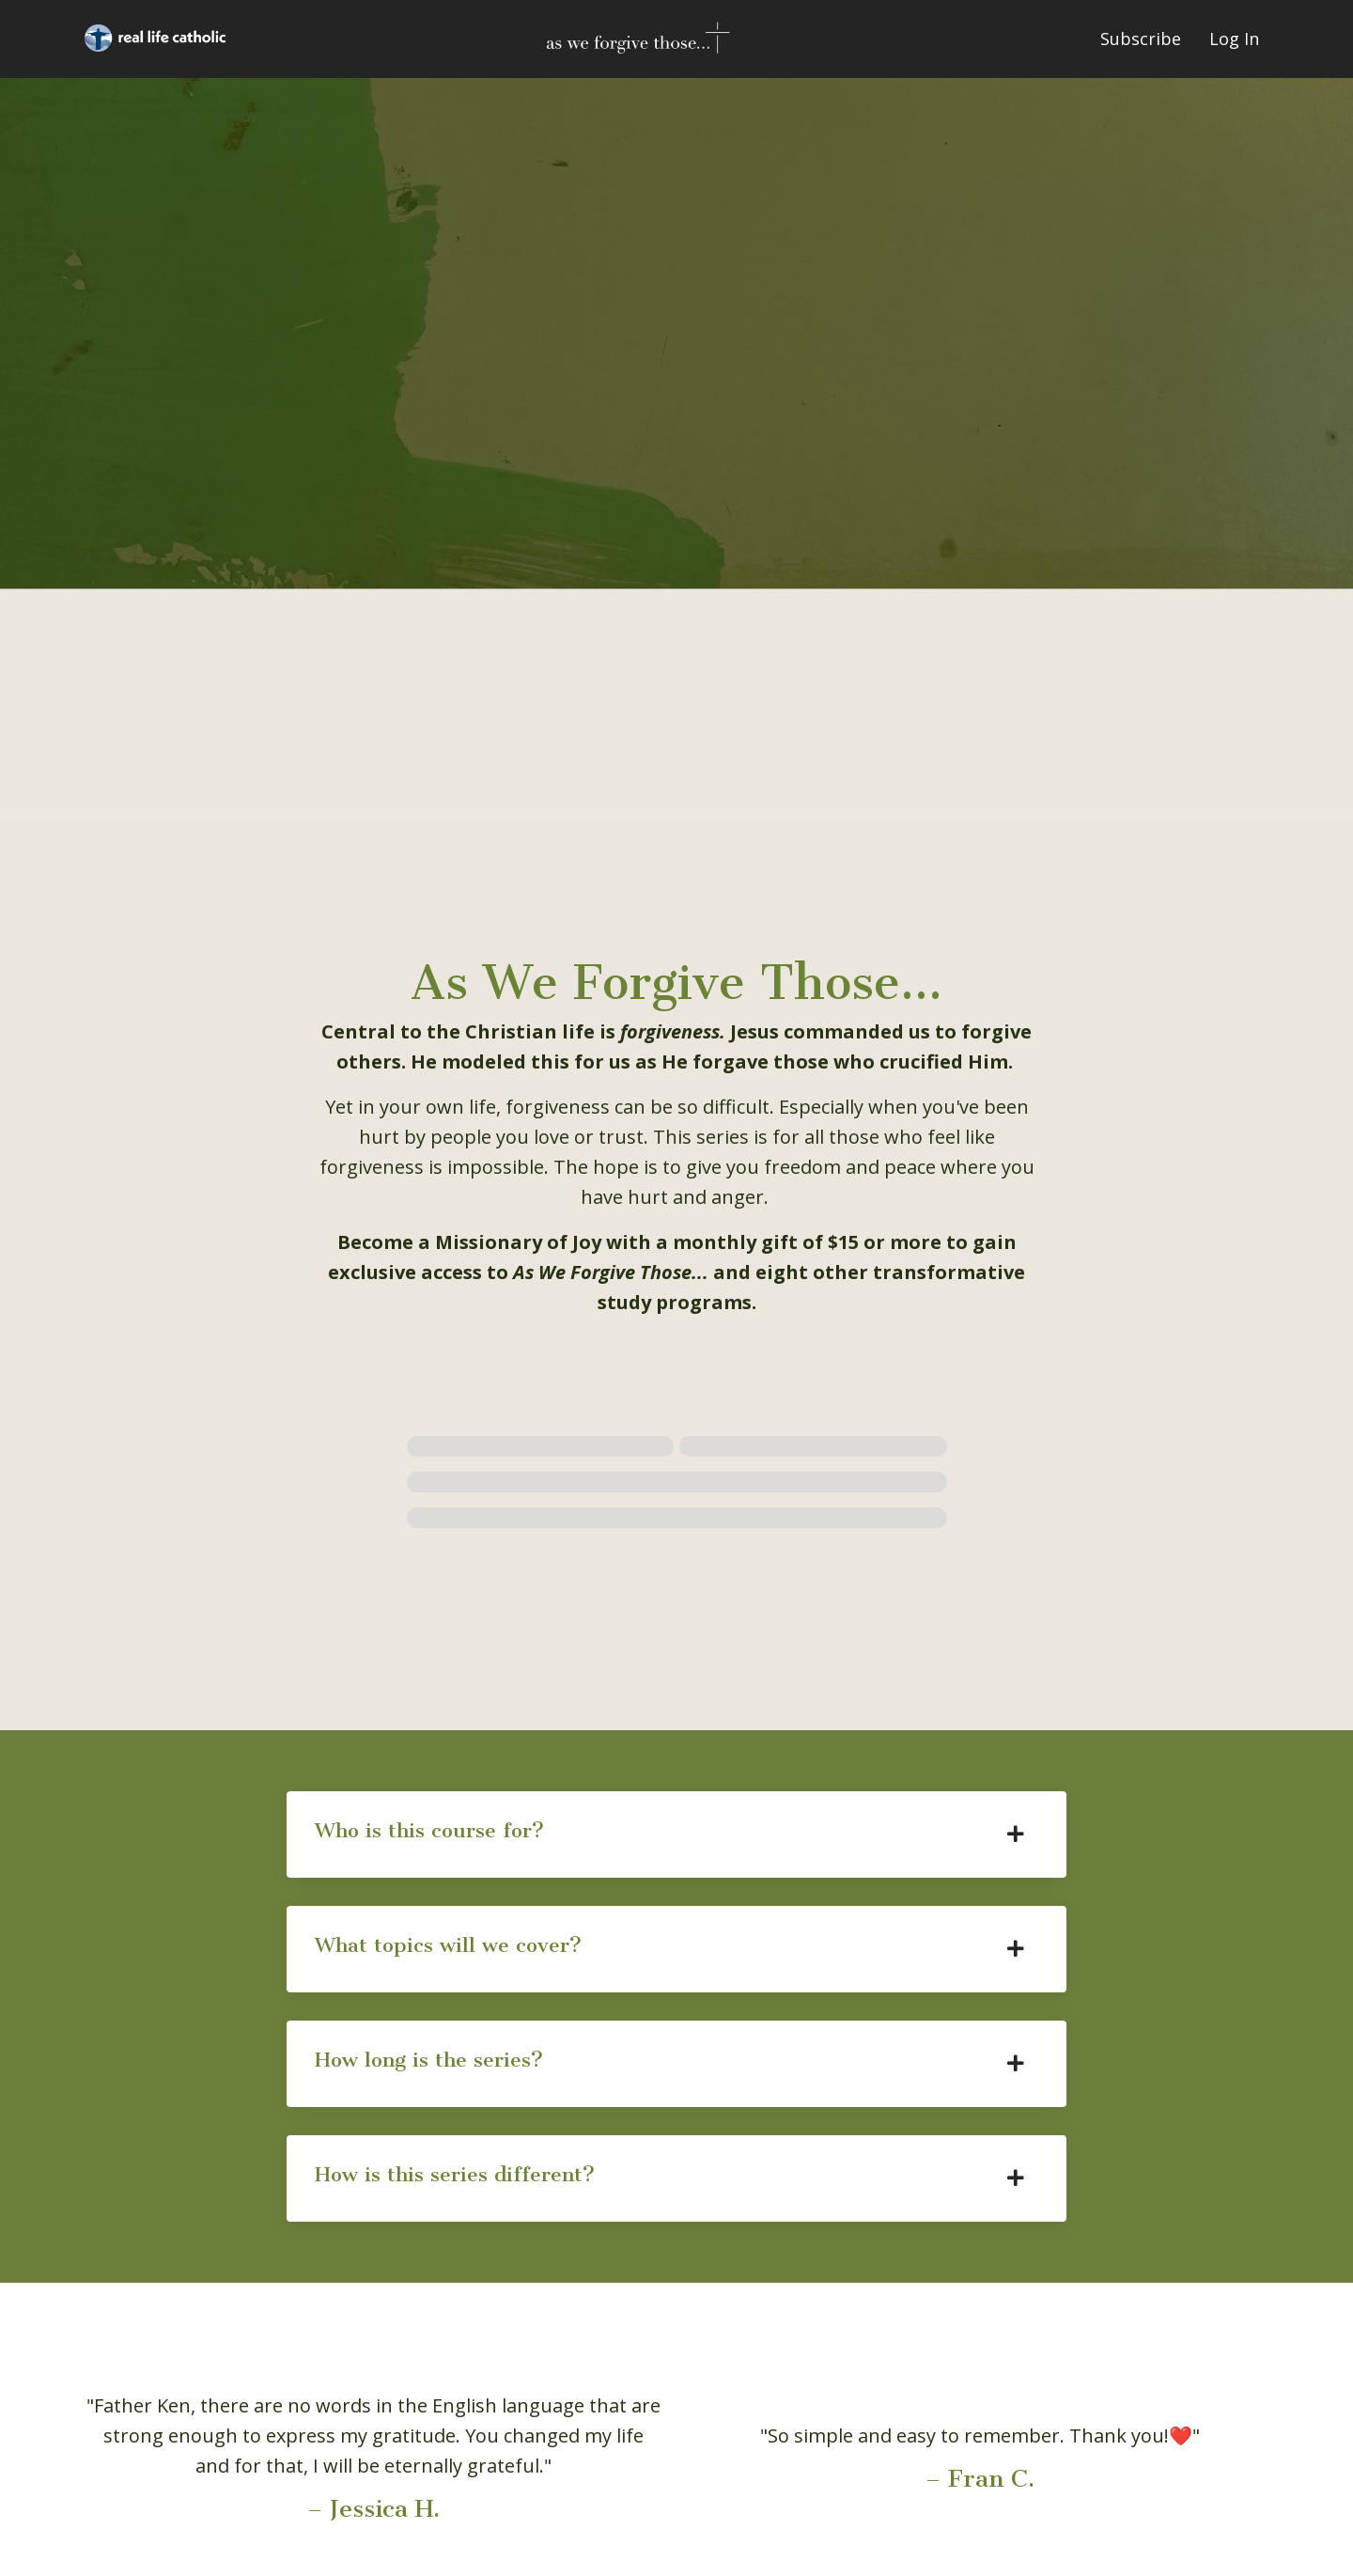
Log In (1234, 38)
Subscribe (1140, 38)
